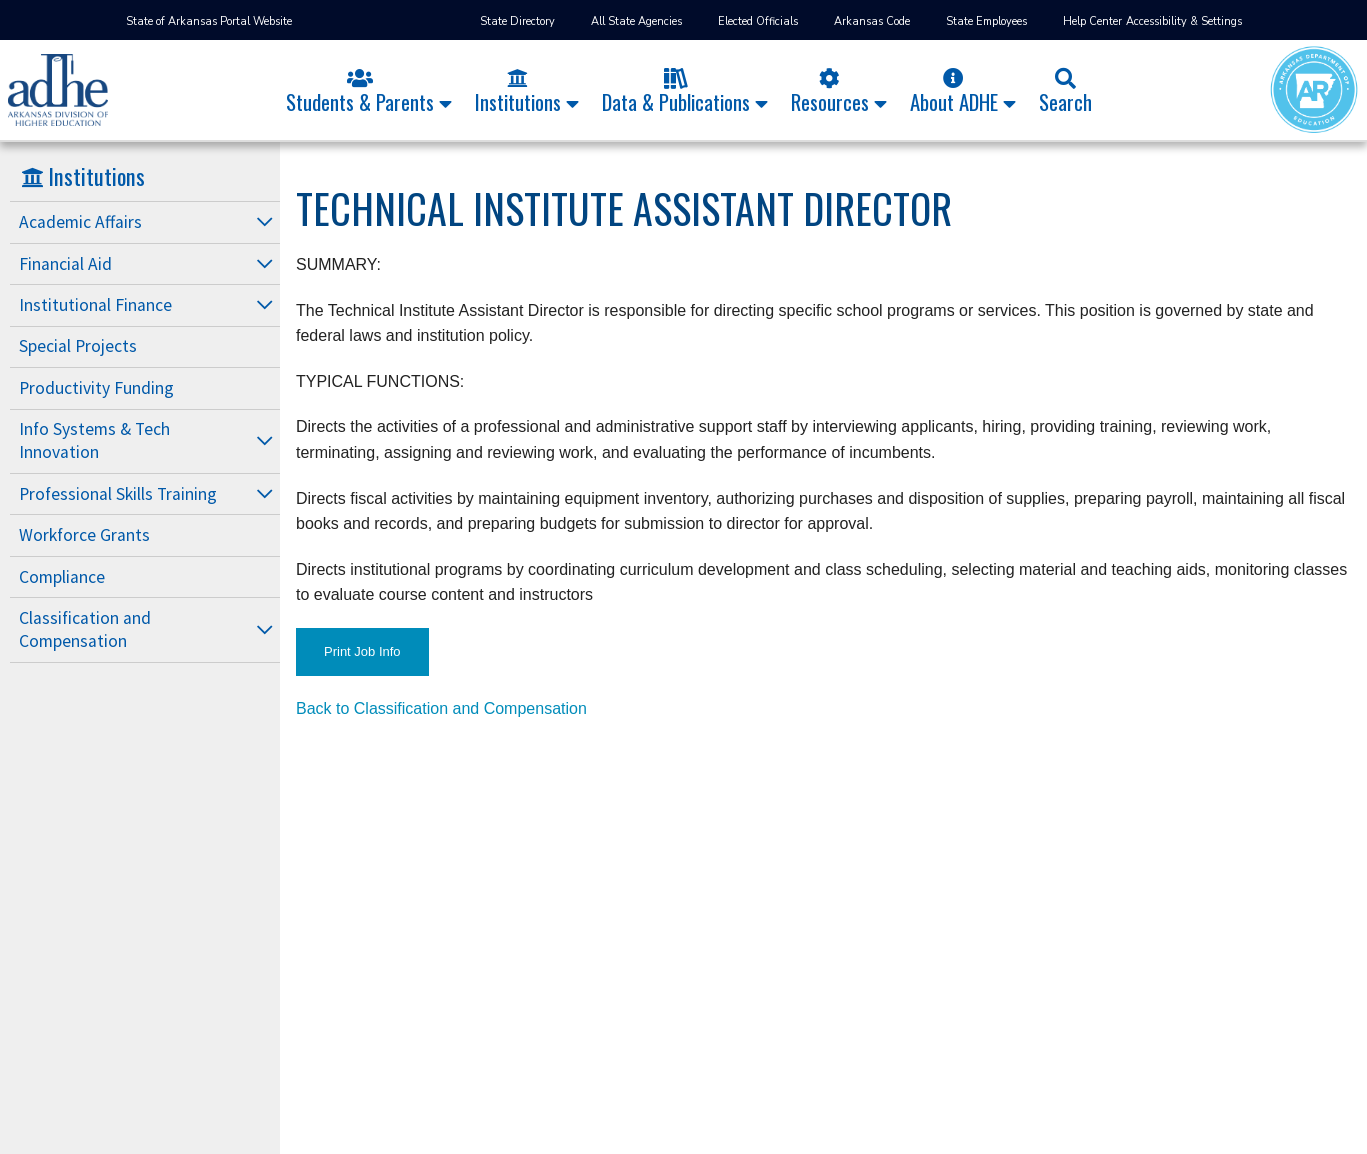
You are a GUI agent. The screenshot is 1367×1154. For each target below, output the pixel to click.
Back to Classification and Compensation (441, 708)
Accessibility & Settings (1184, 21)
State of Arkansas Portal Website (209, 21)
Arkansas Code (872, 21)
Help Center (1092, 21)
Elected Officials (758, 21)
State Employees (986, 21)
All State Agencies (636, 21)
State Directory (517, 21)
